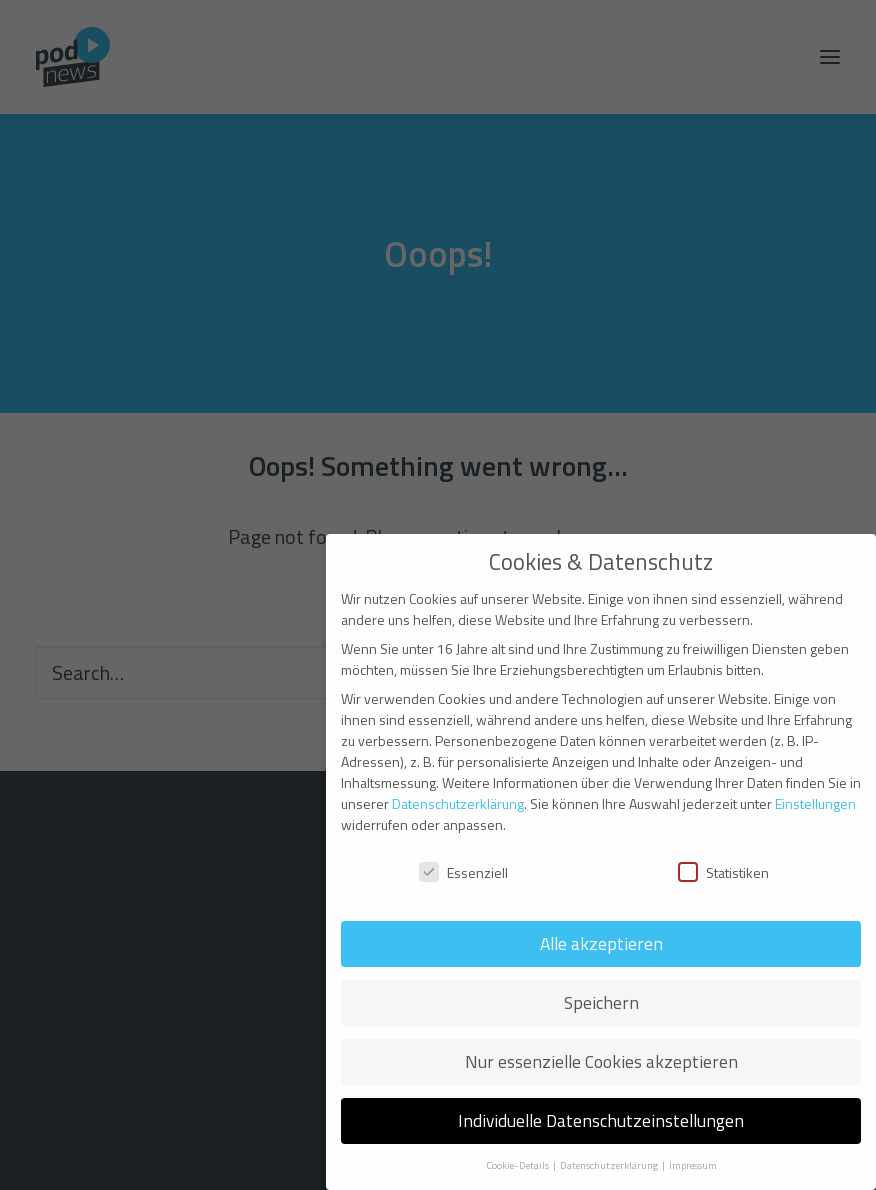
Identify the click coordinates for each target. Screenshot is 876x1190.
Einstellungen (815, 803)
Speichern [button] (601, 1002)
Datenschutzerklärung (458, 803)
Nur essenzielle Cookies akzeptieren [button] (601, 1061)
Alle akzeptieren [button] (601, 943)
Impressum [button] (693, 1165)
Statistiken (723, 872)
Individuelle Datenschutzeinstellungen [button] (601, 1120)
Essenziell (463, 872)
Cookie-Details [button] (518, 1165)
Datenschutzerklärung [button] (610, 1165)
